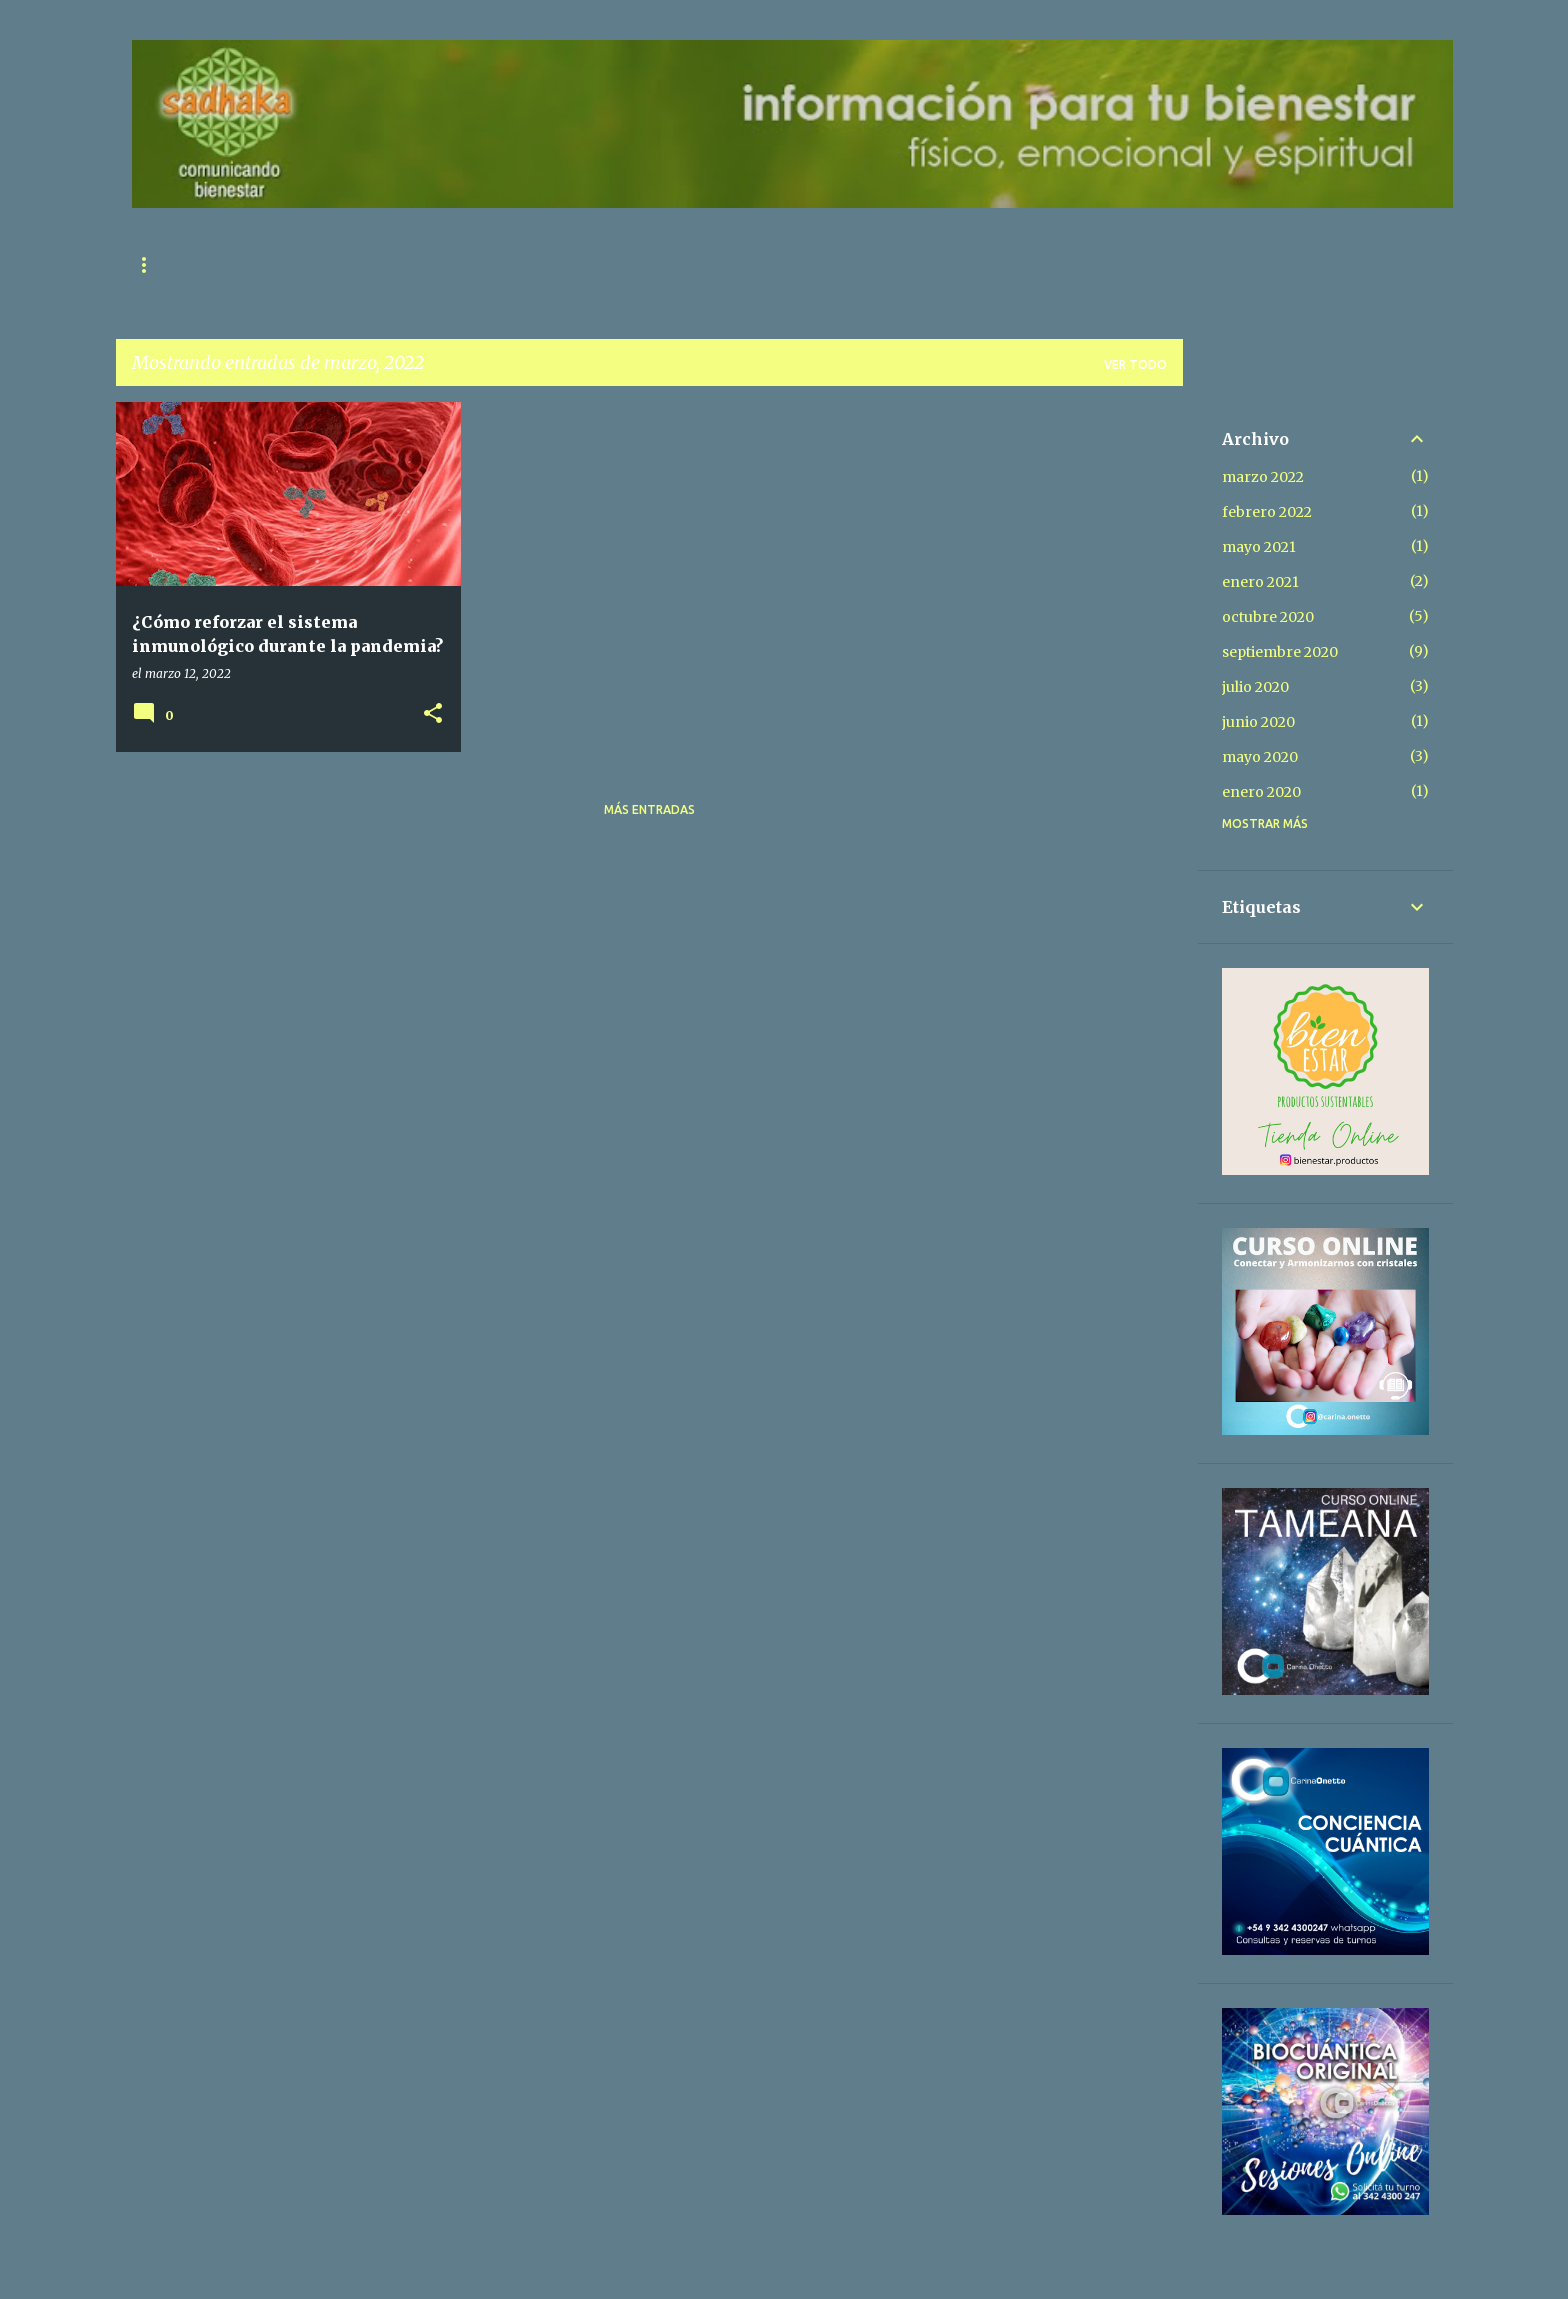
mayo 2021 (1259, 547)
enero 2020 (1261, 792)
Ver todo (1135, 364)
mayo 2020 (1260, 757)
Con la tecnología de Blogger (784, 2271)
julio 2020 (1255, 687)
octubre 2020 (1268, 617)
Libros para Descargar (642, 264)
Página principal (189, 264)
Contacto (325, 264)
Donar (787, 264)
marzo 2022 (1263, 477)
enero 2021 (1260, 582)
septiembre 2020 (1280, 652)
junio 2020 (1258, 722)
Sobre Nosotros (462, 264)
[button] (433, 714)
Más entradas (649, 809)
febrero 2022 (1267, 512)
